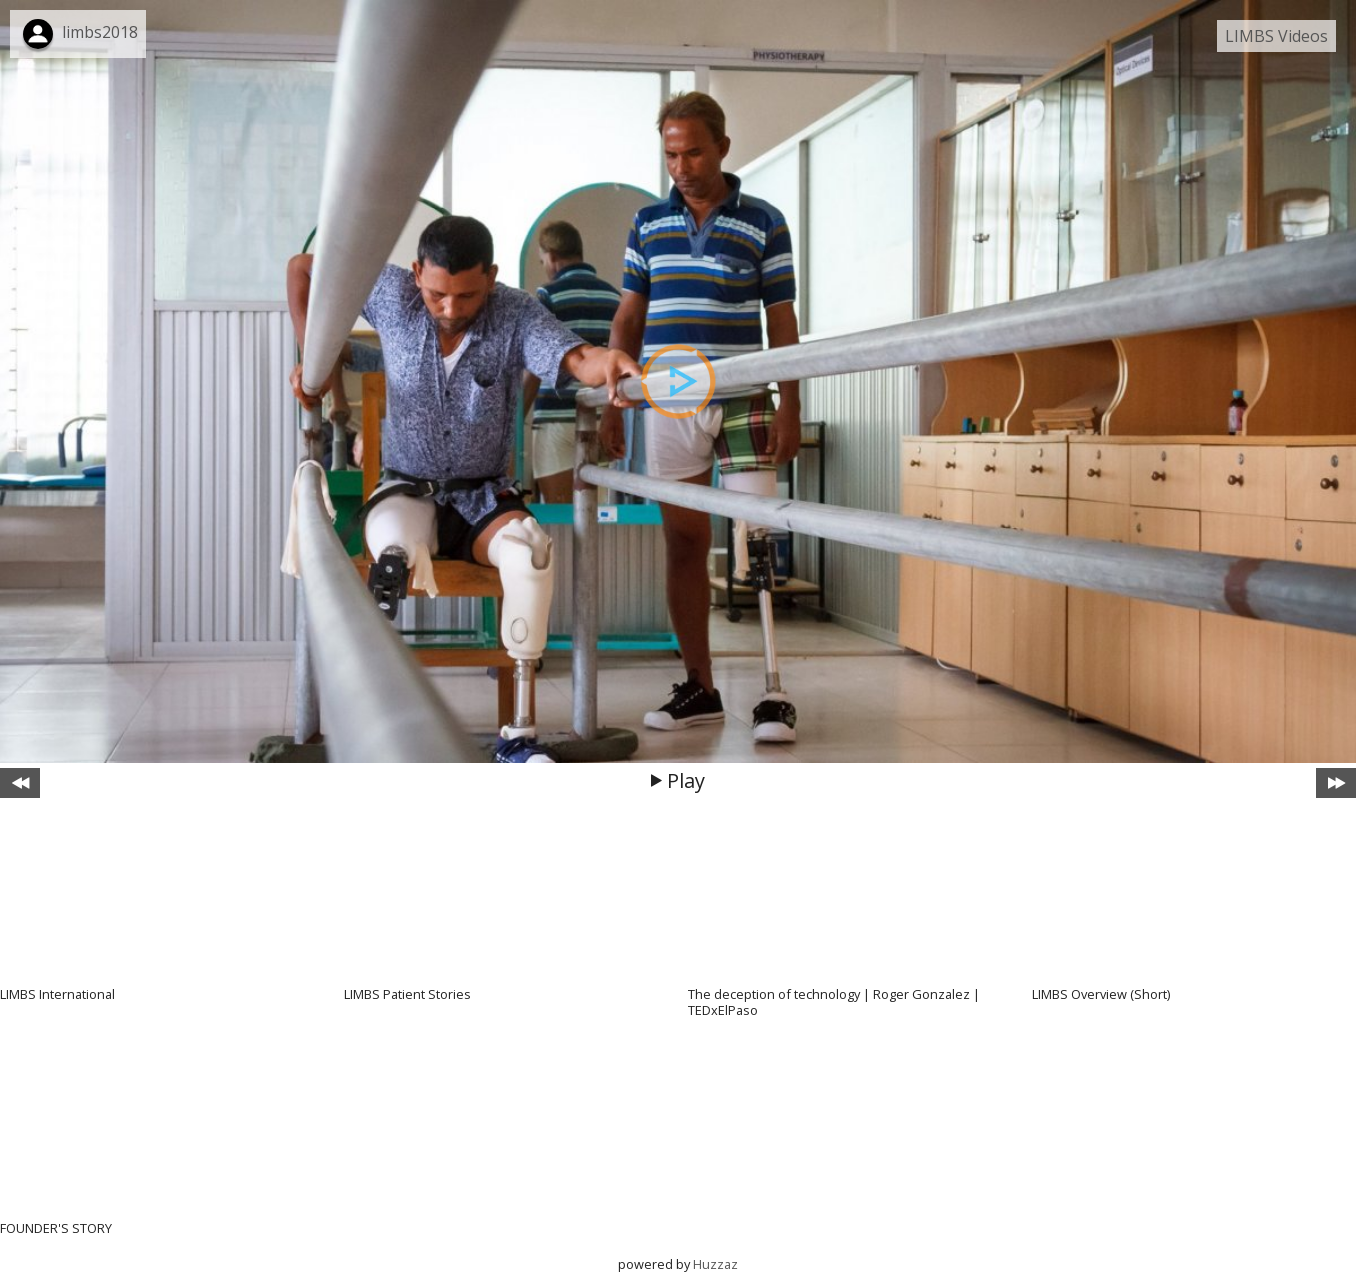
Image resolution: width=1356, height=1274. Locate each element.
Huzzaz (715, 1264)
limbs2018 (100, 32)
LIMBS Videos (1276, 36)
